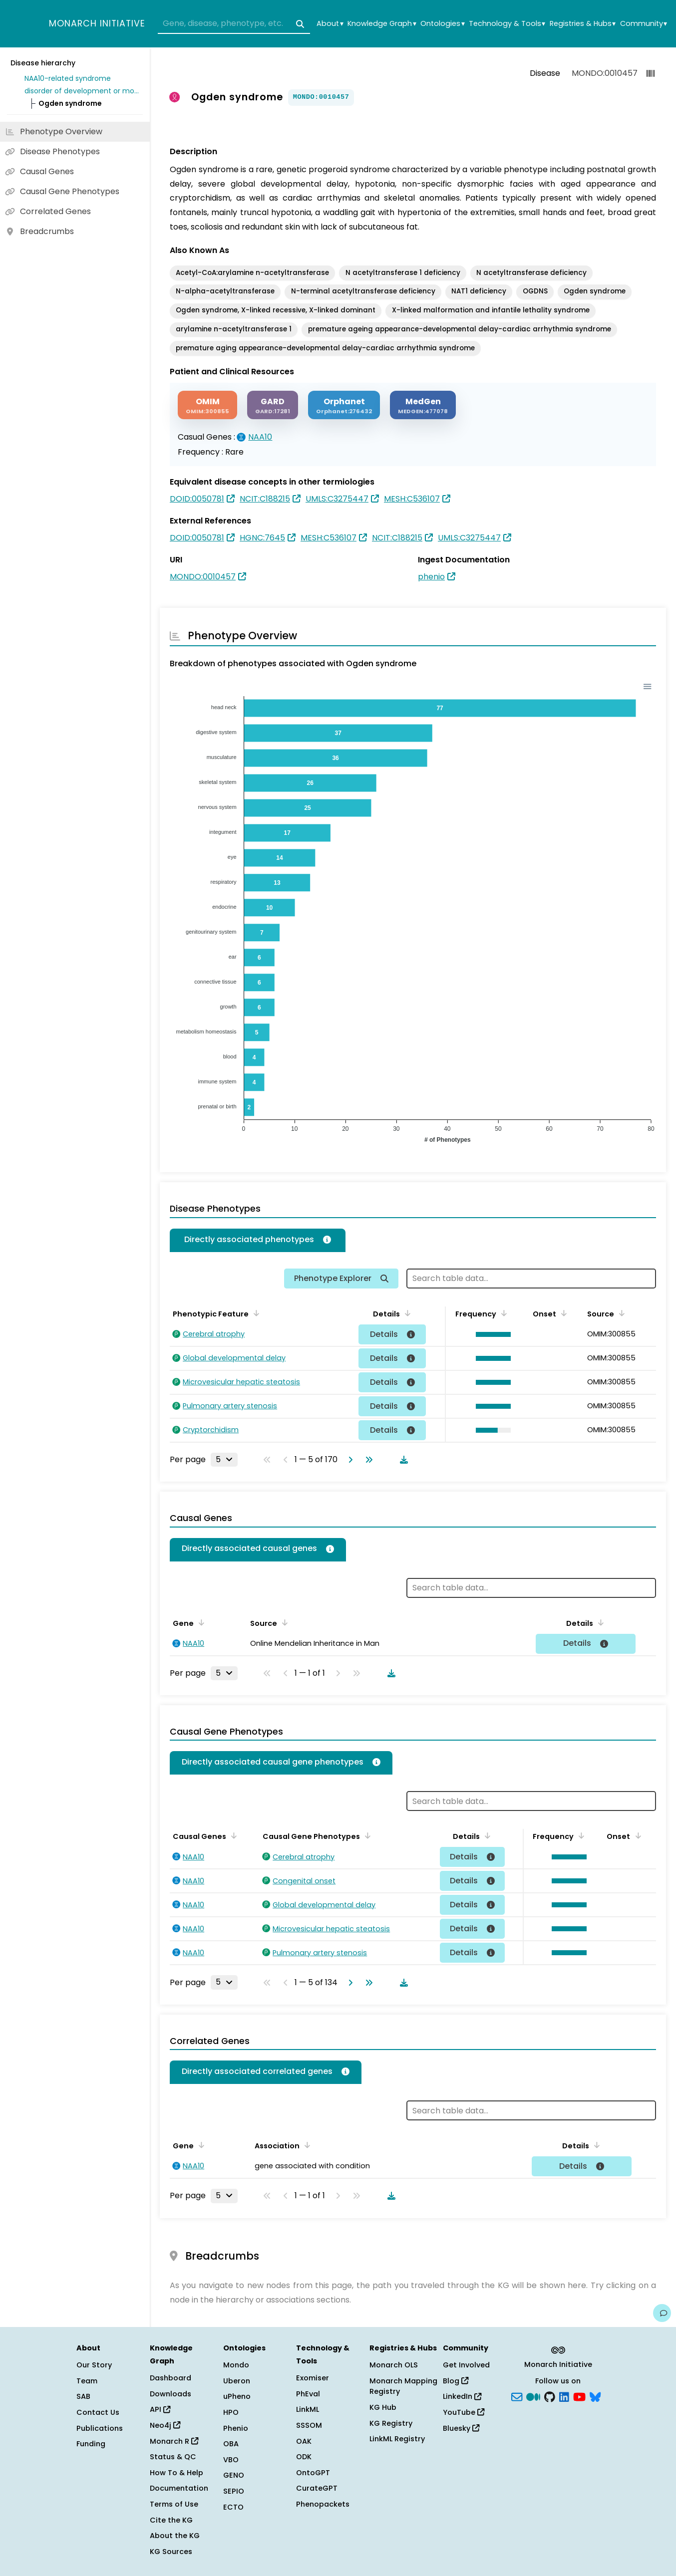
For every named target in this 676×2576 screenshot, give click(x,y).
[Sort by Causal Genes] (232, 1835)
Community (643, 23)
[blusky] (595, 2396)
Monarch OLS (393, 2365)
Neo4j (165, 2425)
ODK (304, 2457)
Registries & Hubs (583, 23)
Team (86, 2381)
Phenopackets (322, 2504)
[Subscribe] (516, 2396)
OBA (231, 2444)
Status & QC (173, 2457)
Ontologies (442, 23)
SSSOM (309, 2425)
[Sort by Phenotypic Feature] (255, 1313)
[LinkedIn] (564, 2396)
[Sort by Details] (406, 1313)
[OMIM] (207, 405)
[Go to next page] (348, 1459)
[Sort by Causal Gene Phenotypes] (366, 1835)
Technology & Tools (507, 23)
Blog (455, 2381)
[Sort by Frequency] (502, 1313)
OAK (304, 2441)
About (330, 23)
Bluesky (461, 2428)
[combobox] (234, 24)
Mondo (236, 2365)
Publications (99, 2428)
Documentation (179, 2488)
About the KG (175, 2536)
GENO (233, 2475)
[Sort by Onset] (562, 1313)
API (160, 2409)
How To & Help (176, 2473)
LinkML (307, 2409)
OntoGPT (313, 2473)
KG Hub (382, 2407)
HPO (231, 2412)
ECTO (233, 2507)
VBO (231, 2460)
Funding (90, 2444)
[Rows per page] (224, 1460)
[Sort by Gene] (200, 1622)
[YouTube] (579, 2396)
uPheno (237, 2396)
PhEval (308, 2394)
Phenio (235, 2428)
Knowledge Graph (381, 23)
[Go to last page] (366, 1459)
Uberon (236, 2381)
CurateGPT (317, 2488)
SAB (83, 2396)
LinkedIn (462, 2396)
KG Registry (390, 2423)
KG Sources (171, 2552)
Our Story (94, 2365)
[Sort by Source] (620, 1313)
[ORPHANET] (344, 405)
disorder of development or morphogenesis (81, 91)
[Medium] (533, 2396)
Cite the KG (171, 2520)
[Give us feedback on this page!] (662, 2313)
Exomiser (312, 2378)
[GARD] (272, 405)
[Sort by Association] (306, 2145)
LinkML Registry (397, 2439)
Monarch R (174, 2441)
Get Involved (466, 2365)
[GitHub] (549, 2396)
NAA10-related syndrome (67, 78)
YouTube (463, 2412)
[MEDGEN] (423, 405)
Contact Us (97, 2412)
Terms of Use (174, 2504)
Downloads (170, 2394)
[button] (491, 1334)
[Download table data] (401, 1459)
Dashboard (170, 2378)
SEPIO (233, 2491)
